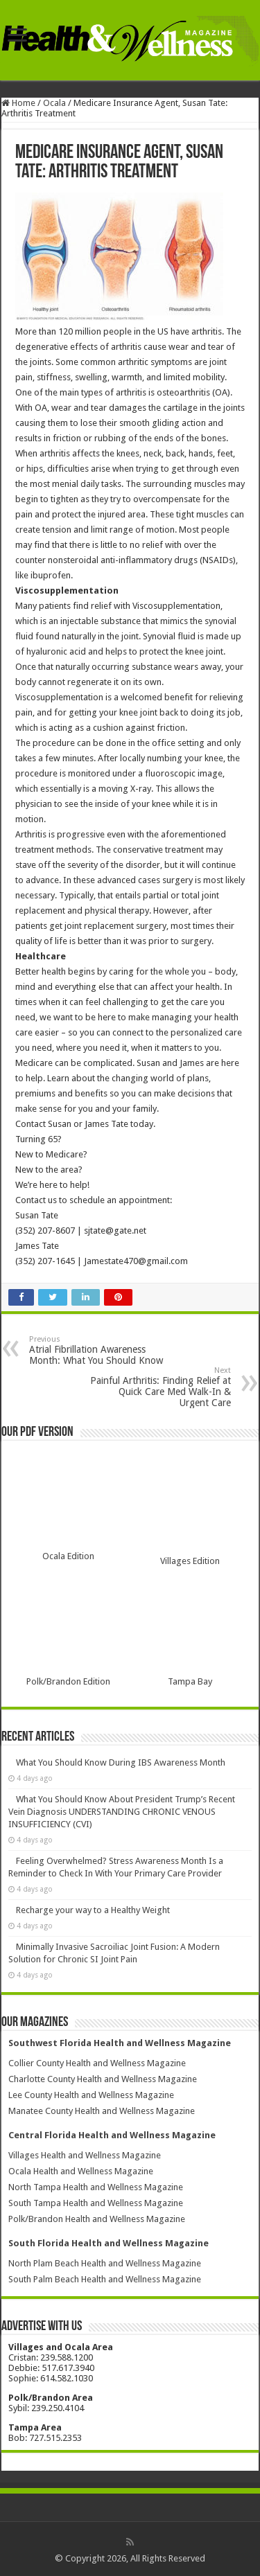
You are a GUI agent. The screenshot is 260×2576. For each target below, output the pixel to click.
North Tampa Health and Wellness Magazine (95, 2187)
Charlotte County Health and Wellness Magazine (102, 2079)
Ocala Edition (68, 1556)
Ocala (54, 103)
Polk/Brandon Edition (68, 1681)
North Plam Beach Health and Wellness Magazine (104, 2263)
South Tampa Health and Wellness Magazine (95, 2203)
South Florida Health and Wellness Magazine (108, 2243)
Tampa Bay (190, 1681)
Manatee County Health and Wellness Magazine (101, 2111)
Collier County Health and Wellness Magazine (97, 2063)
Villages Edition (190, 1561)
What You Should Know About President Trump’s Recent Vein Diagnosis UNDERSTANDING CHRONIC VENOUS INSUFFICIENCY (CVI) (121, 1811)
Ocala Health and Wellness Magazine (80, 2171)
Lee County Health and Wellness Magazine (91, 2095)
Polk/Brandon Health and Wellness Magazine (96, 2219)
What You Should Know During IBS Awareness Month (120, 1762)
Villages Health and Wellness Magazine (84, 2155)
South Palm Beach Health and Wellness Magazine (104, 2279)
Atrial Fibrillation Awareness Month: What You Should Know (100, 1350)
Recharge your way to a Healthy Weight (93, 1910)
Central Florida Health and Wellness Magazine (112, 2135)
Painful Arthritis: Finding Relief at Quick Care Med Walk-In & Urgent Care (160, 1387)
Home (18, 103)
